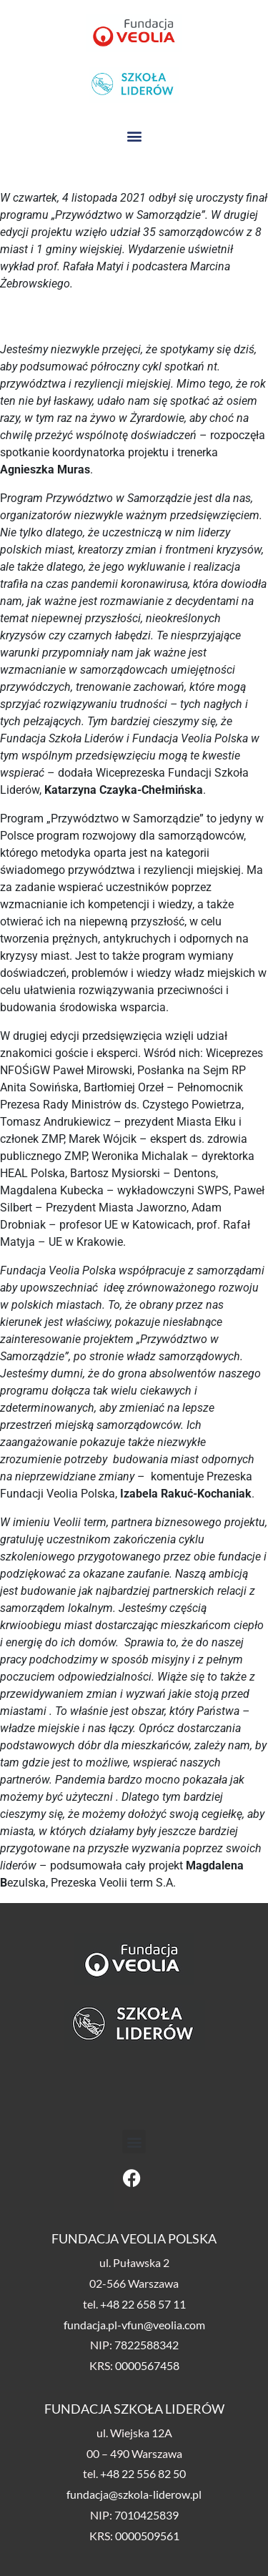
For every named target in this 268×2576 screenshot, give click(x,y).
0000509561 (147, 2535)
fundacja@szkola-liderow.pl (134, 2494)
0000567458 (147, 2365)
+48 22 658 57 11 (143, 2304)
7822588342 (146, 2344)
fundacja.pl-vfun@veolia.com (134, 2324)
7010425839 (146, 2515)
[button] (134, 136)
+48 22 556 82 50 (143, 2473)
